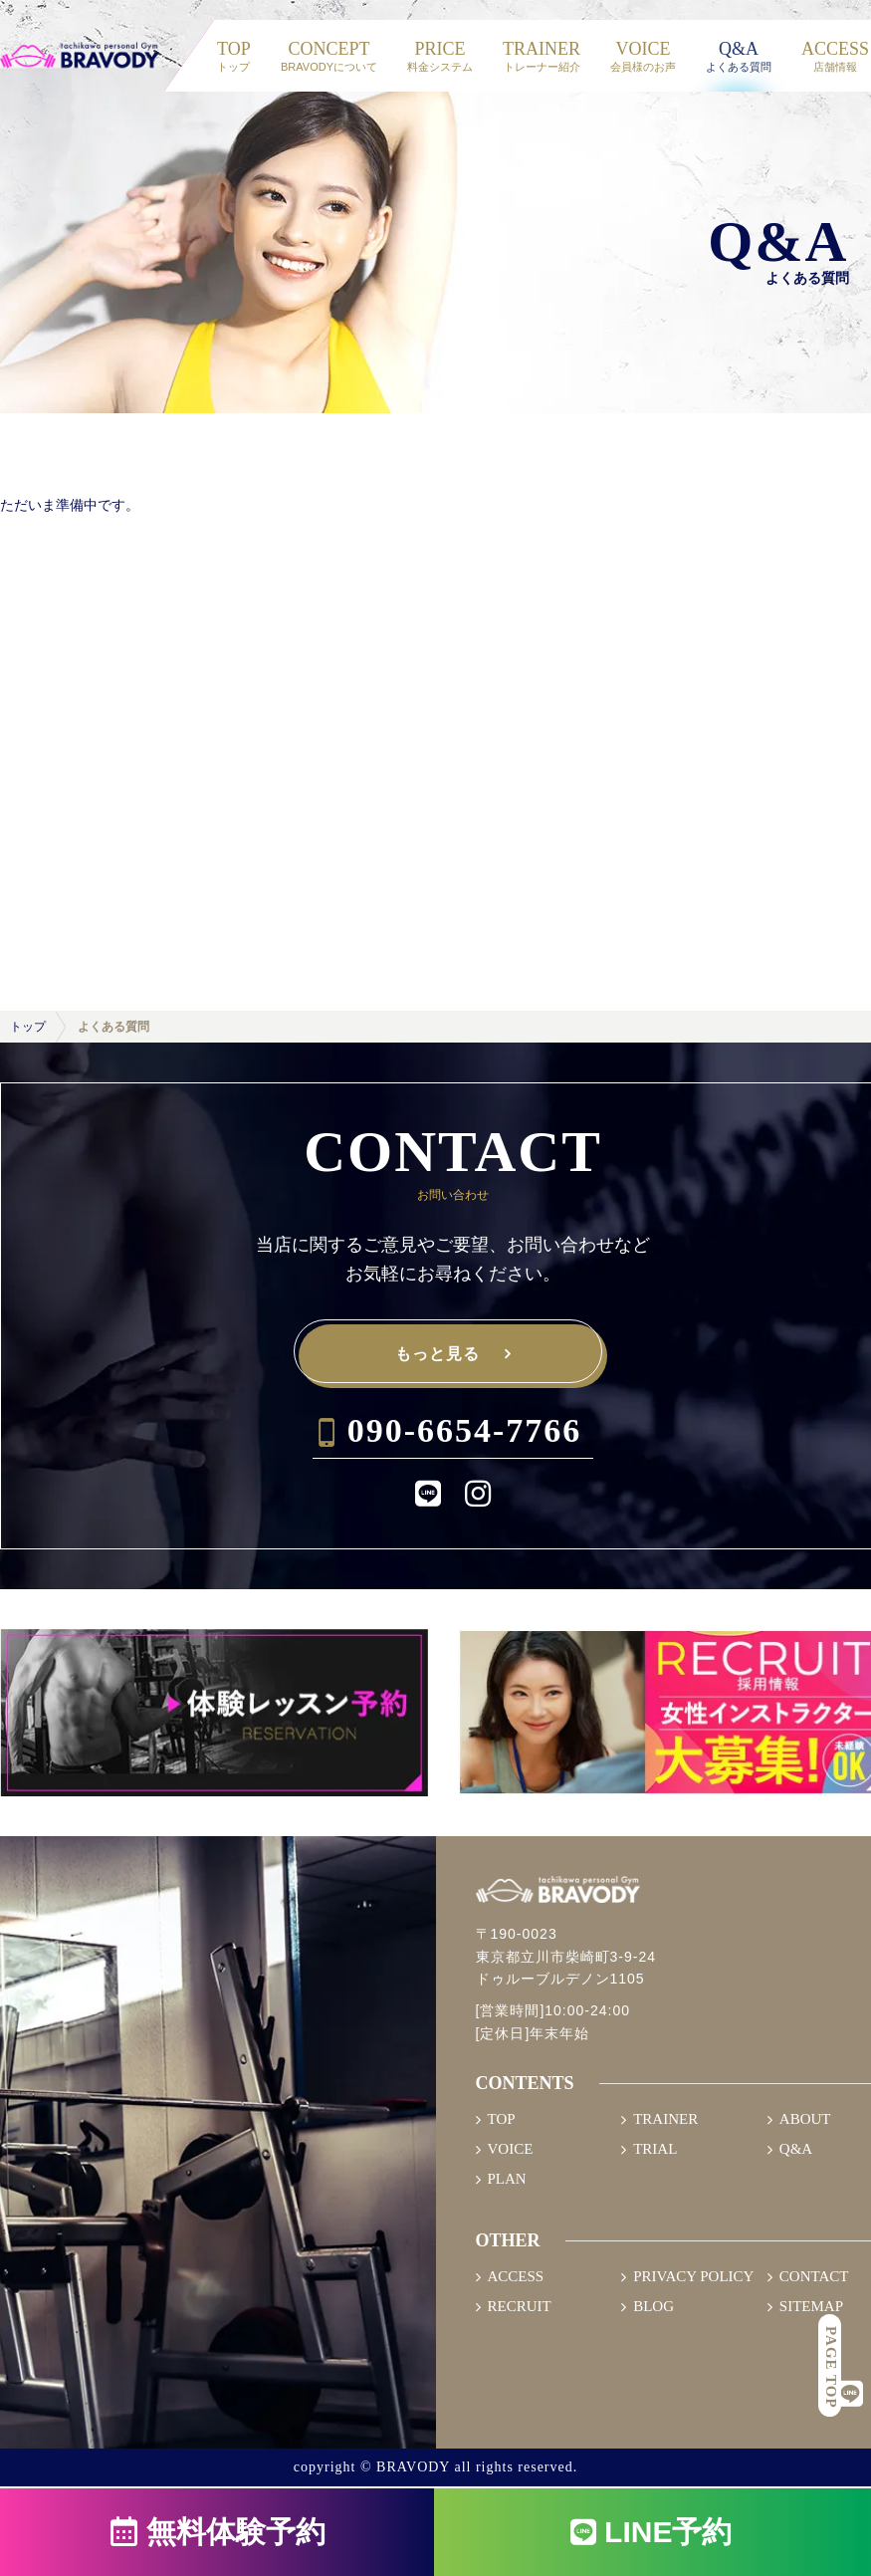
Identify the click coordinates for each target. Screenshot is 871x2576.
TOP (502, 2119)
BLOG (653, 2306)
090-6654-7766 (464, 1430)
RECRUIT (519, 2306)
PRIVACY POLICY (693, 2276)
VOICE (511, 2149)
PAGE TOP (831, 2367)
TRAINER (665, 2119)
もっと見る (437, 1354)
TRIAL (655, 2149)
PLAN (507, 2179)
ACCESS (516, 2276)
